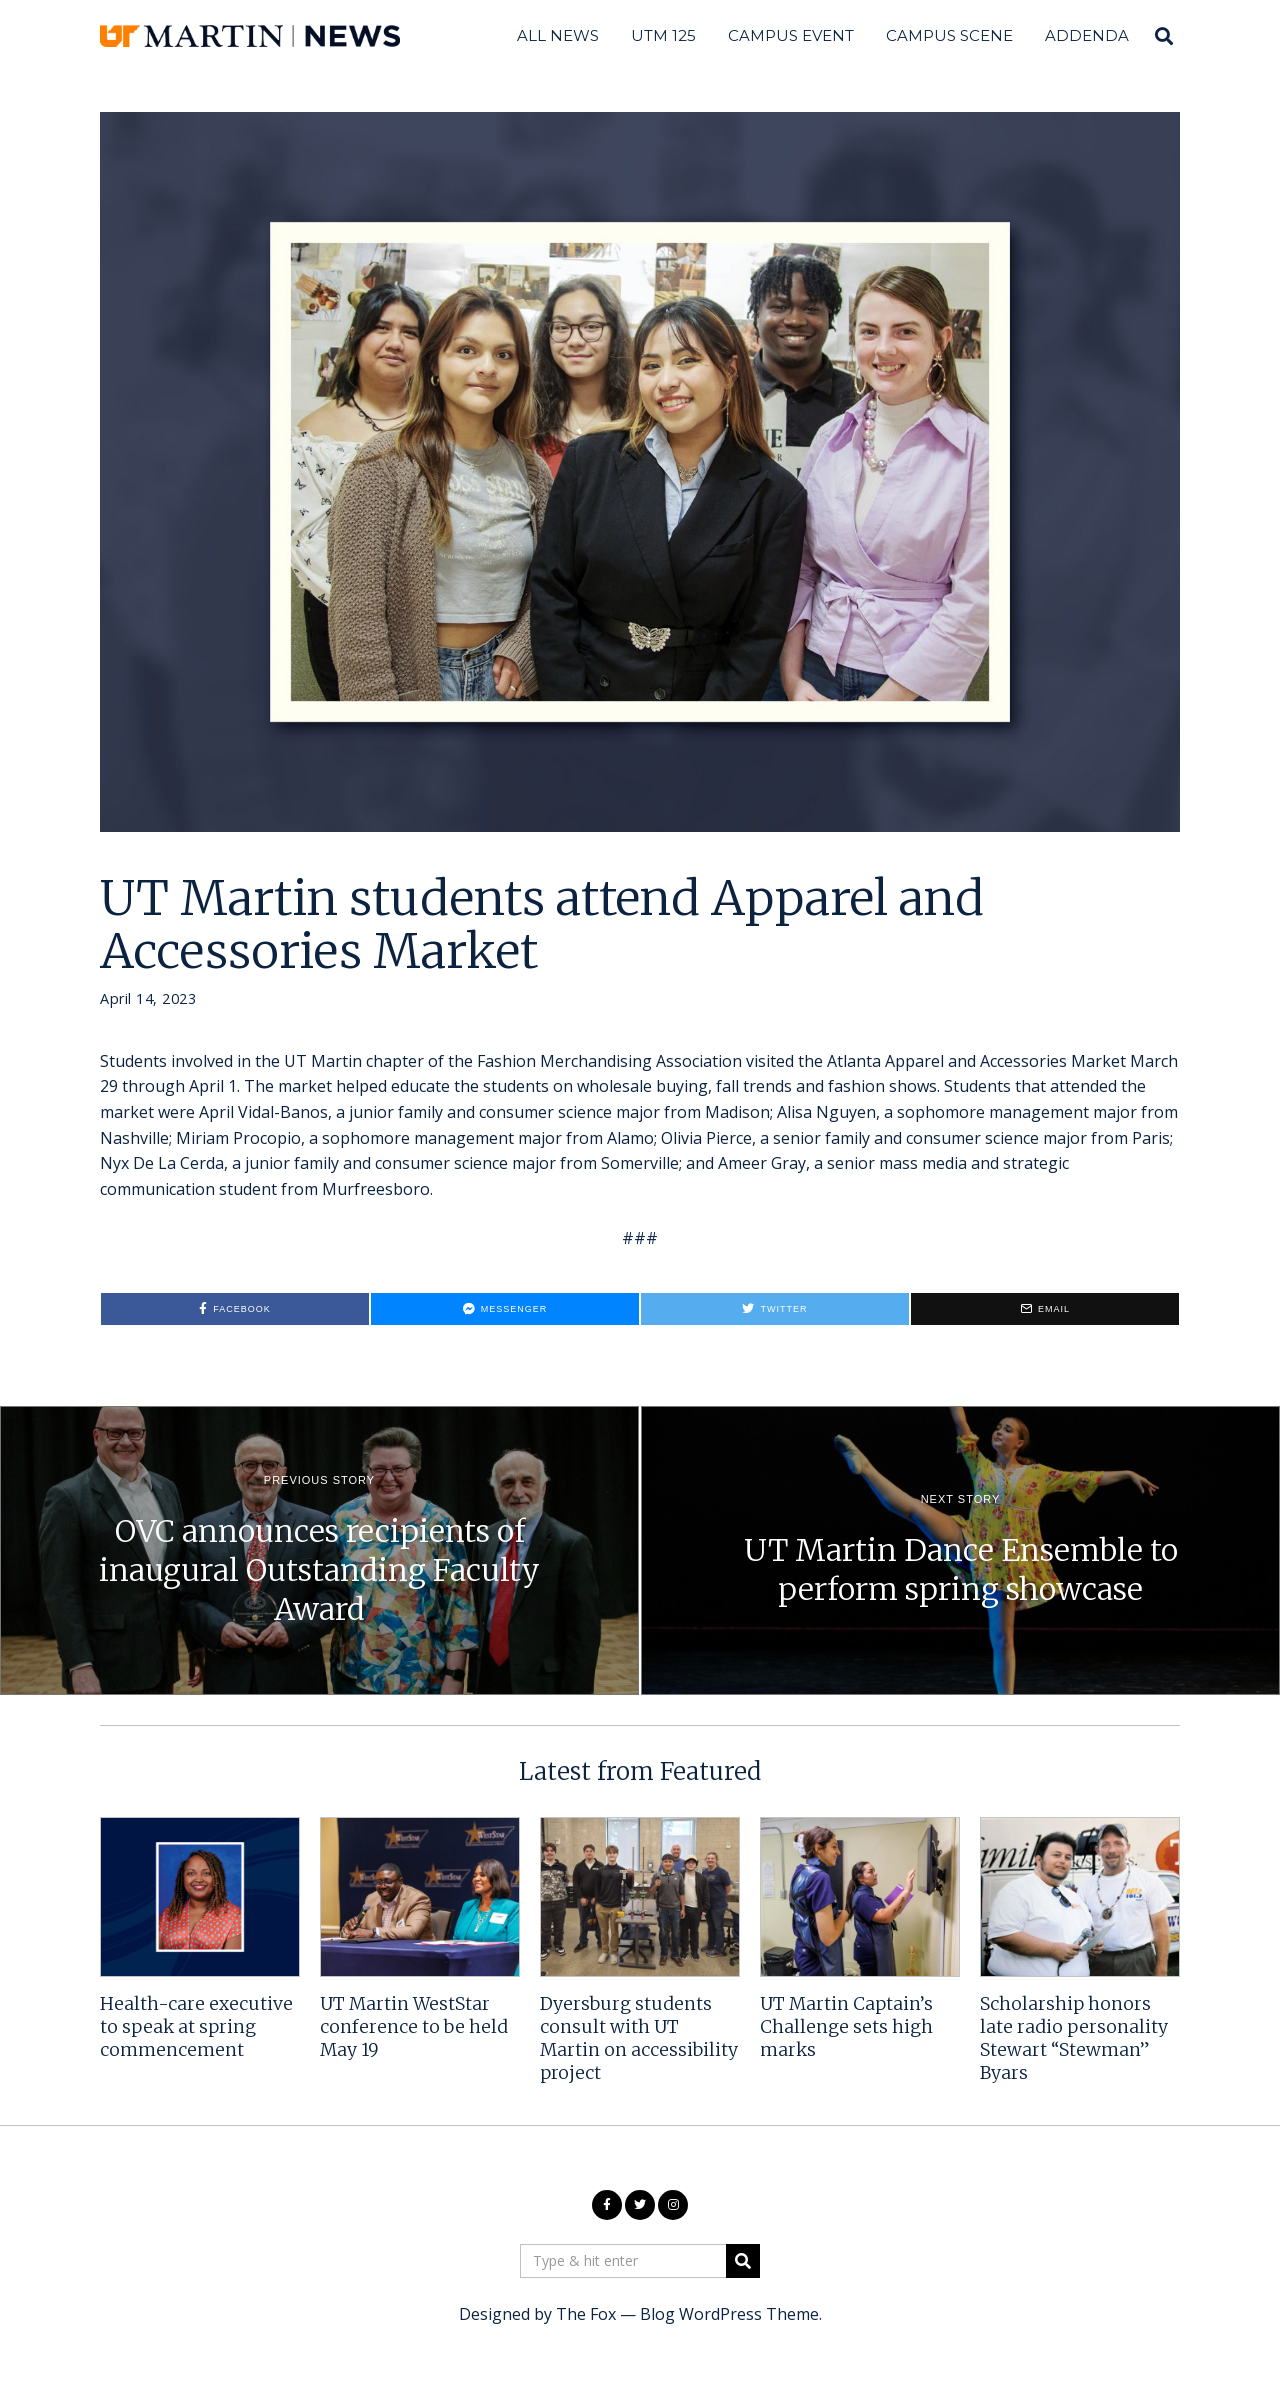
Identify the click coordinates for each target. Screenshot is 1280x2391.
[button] (743, 2261)
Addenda (1087, 35)
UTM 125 (663, 35)
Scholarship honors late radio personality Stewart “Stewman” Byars (1074, 2038)
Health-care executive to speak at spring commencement (196, 2027)
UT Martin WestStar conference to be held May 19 (414, 2027)
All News (558, 35)
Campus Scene (949, 35)
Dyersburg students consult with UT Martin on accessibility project (639, 2038)
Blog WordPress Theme (729, 2314)
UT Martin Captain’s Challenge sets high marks (846, 2027)
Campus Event (791, 35)
